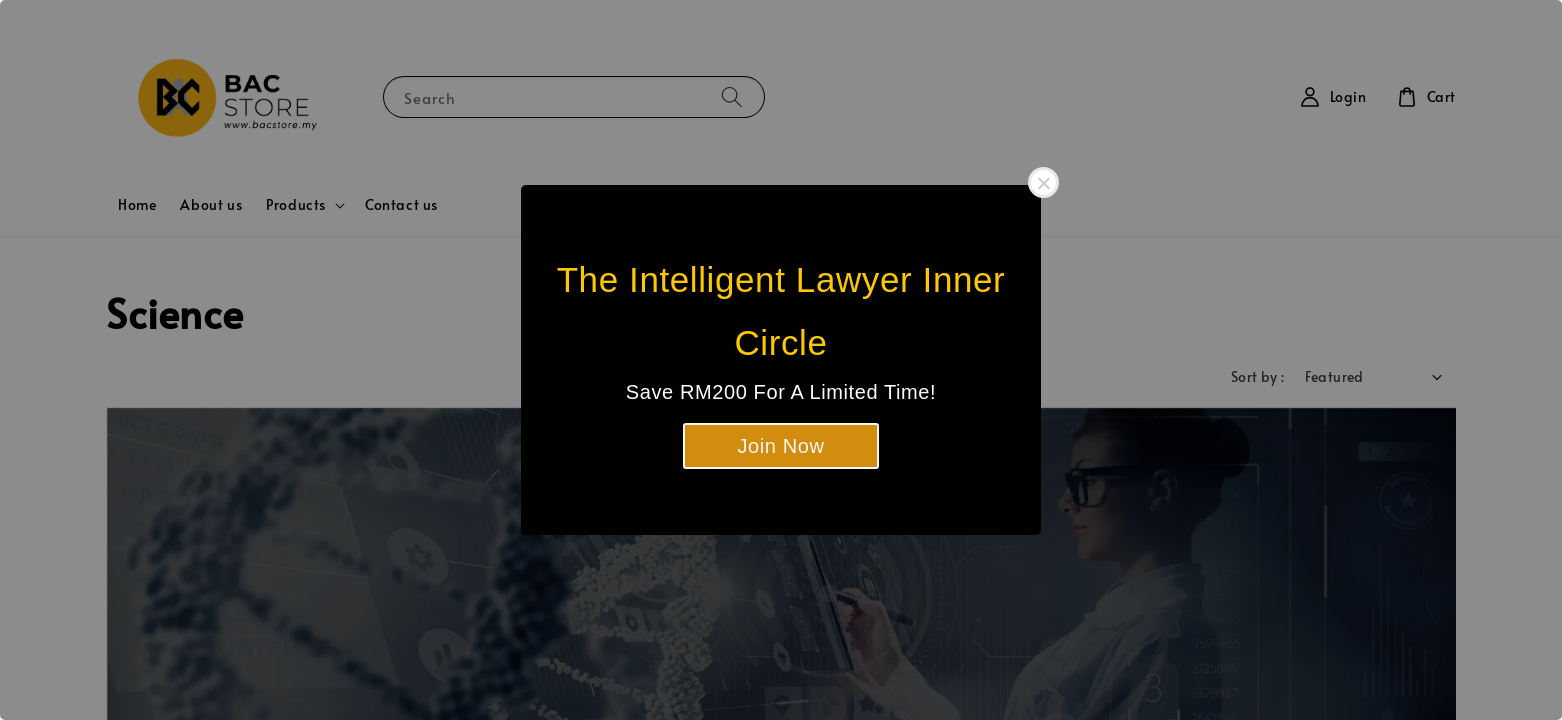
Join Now (780, 446)
